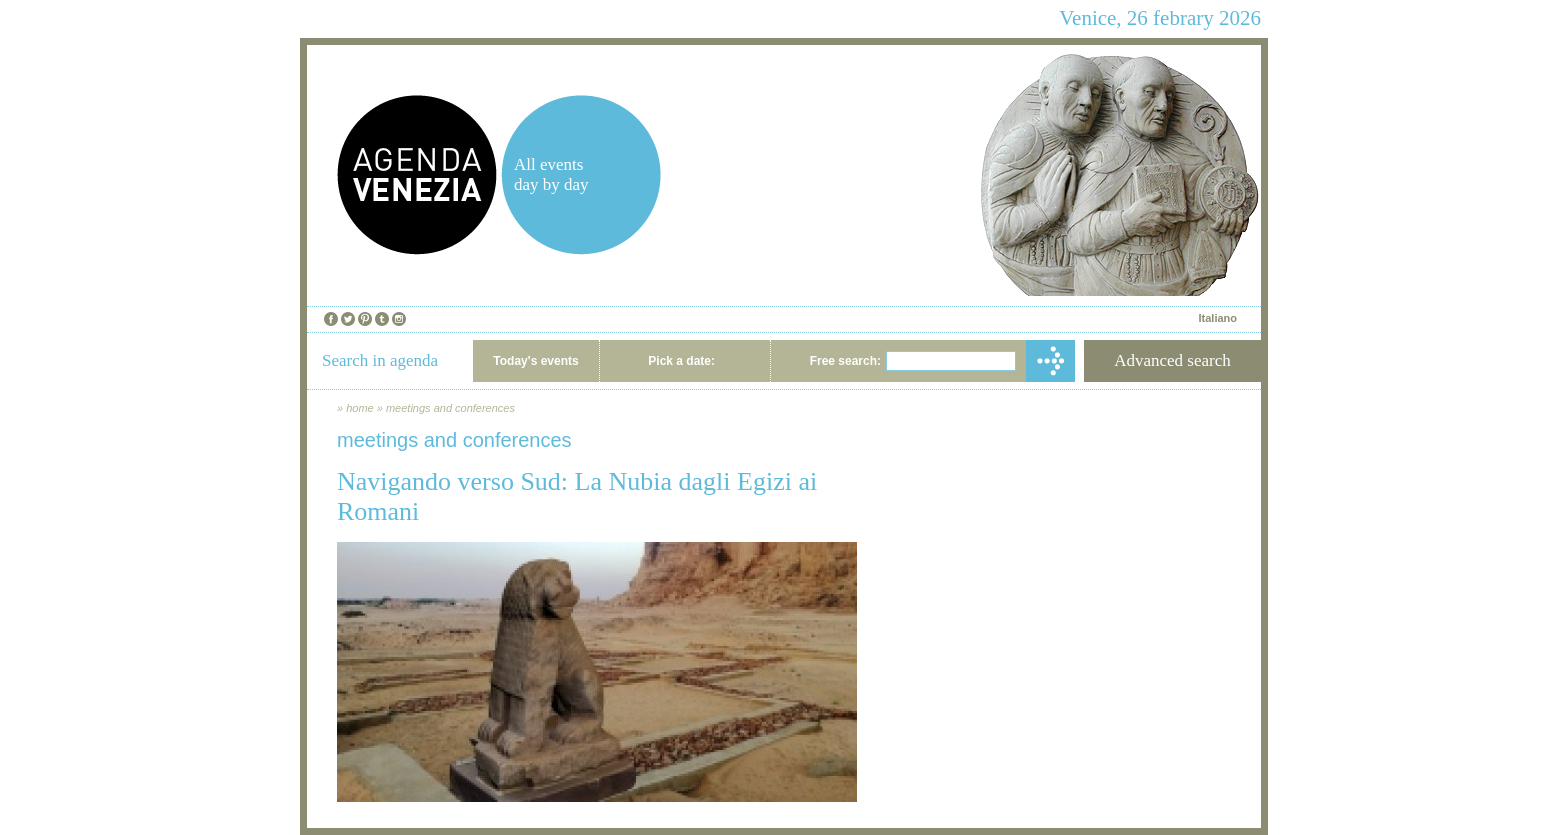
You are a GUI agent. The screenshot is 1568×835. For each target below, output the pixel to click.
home (360, 408)
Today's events (535, 361)
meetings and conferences (450, 408)
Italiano (1217, 318)
